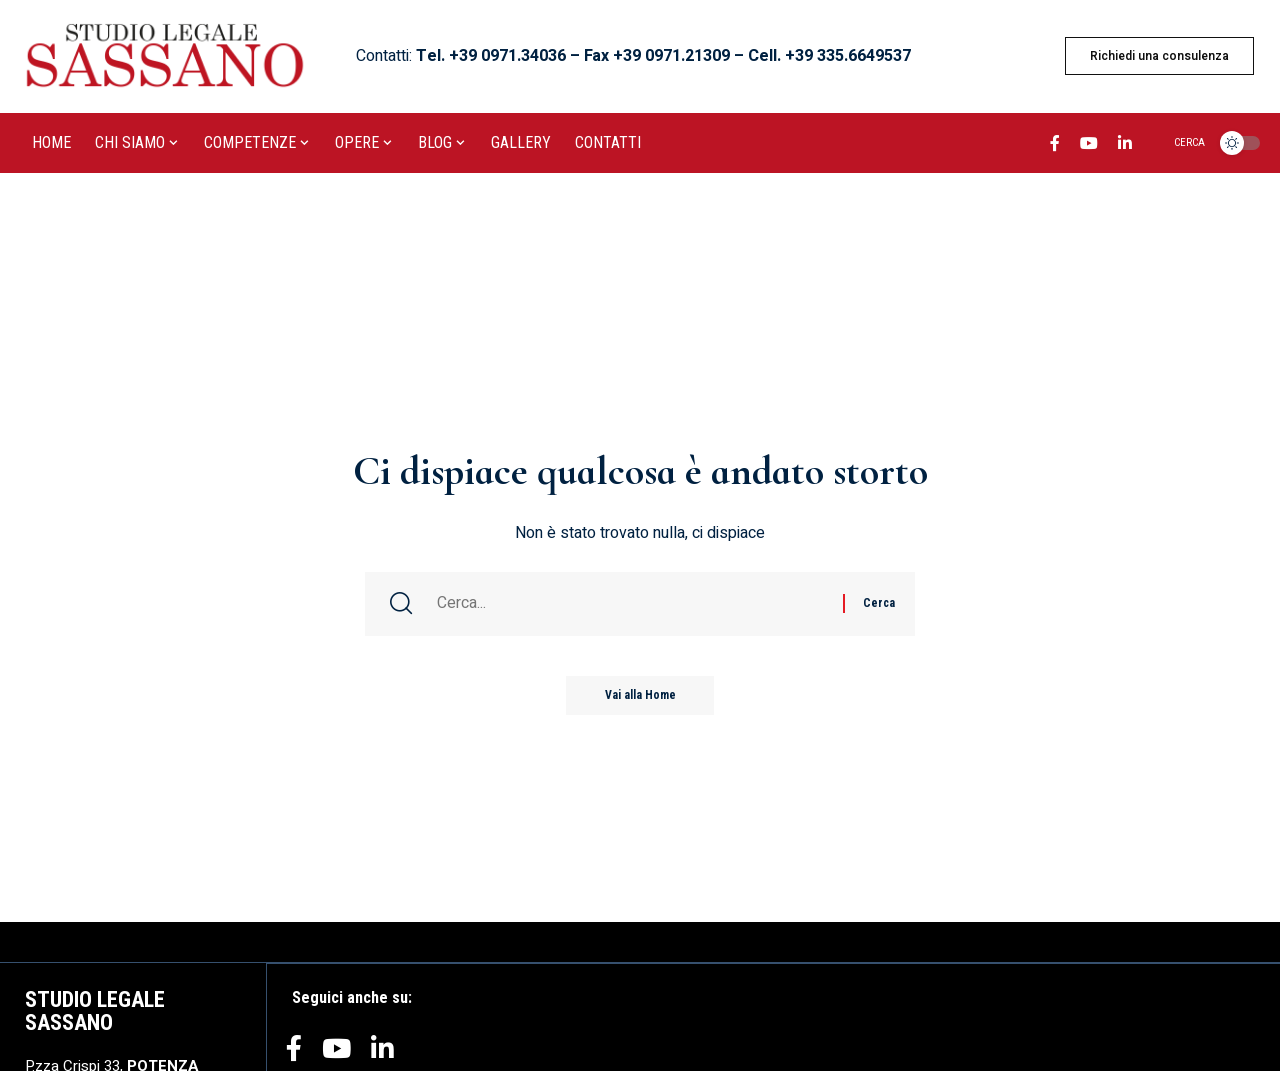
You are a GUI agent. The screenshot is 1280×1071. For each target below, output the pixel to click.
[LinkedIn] (1125, 146)
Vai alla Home (640, 697)
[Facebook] (1055, 146)
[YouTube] (1089, 146)
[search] (1177, 143)
